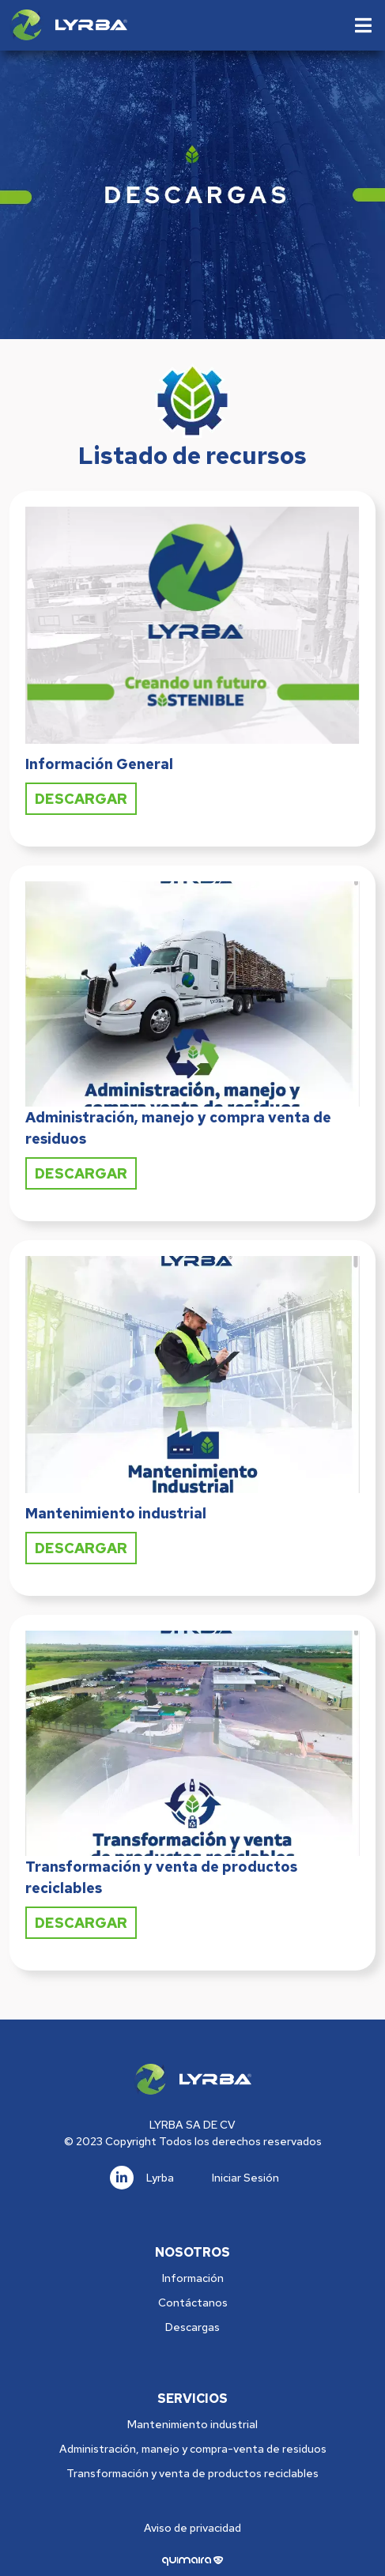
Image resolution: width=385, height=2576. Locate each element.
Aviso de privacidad (192, 2528)
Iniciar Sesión (245, 2178)
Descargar (81, 799)
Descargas (192, 2327)
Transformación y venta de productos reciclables (192, 2473)
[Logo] (68, 25)
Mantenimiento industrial (192, 2424)
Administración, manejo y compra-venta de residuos (192, 2449)
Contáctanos (193, 2302)
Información (193, 2278)
